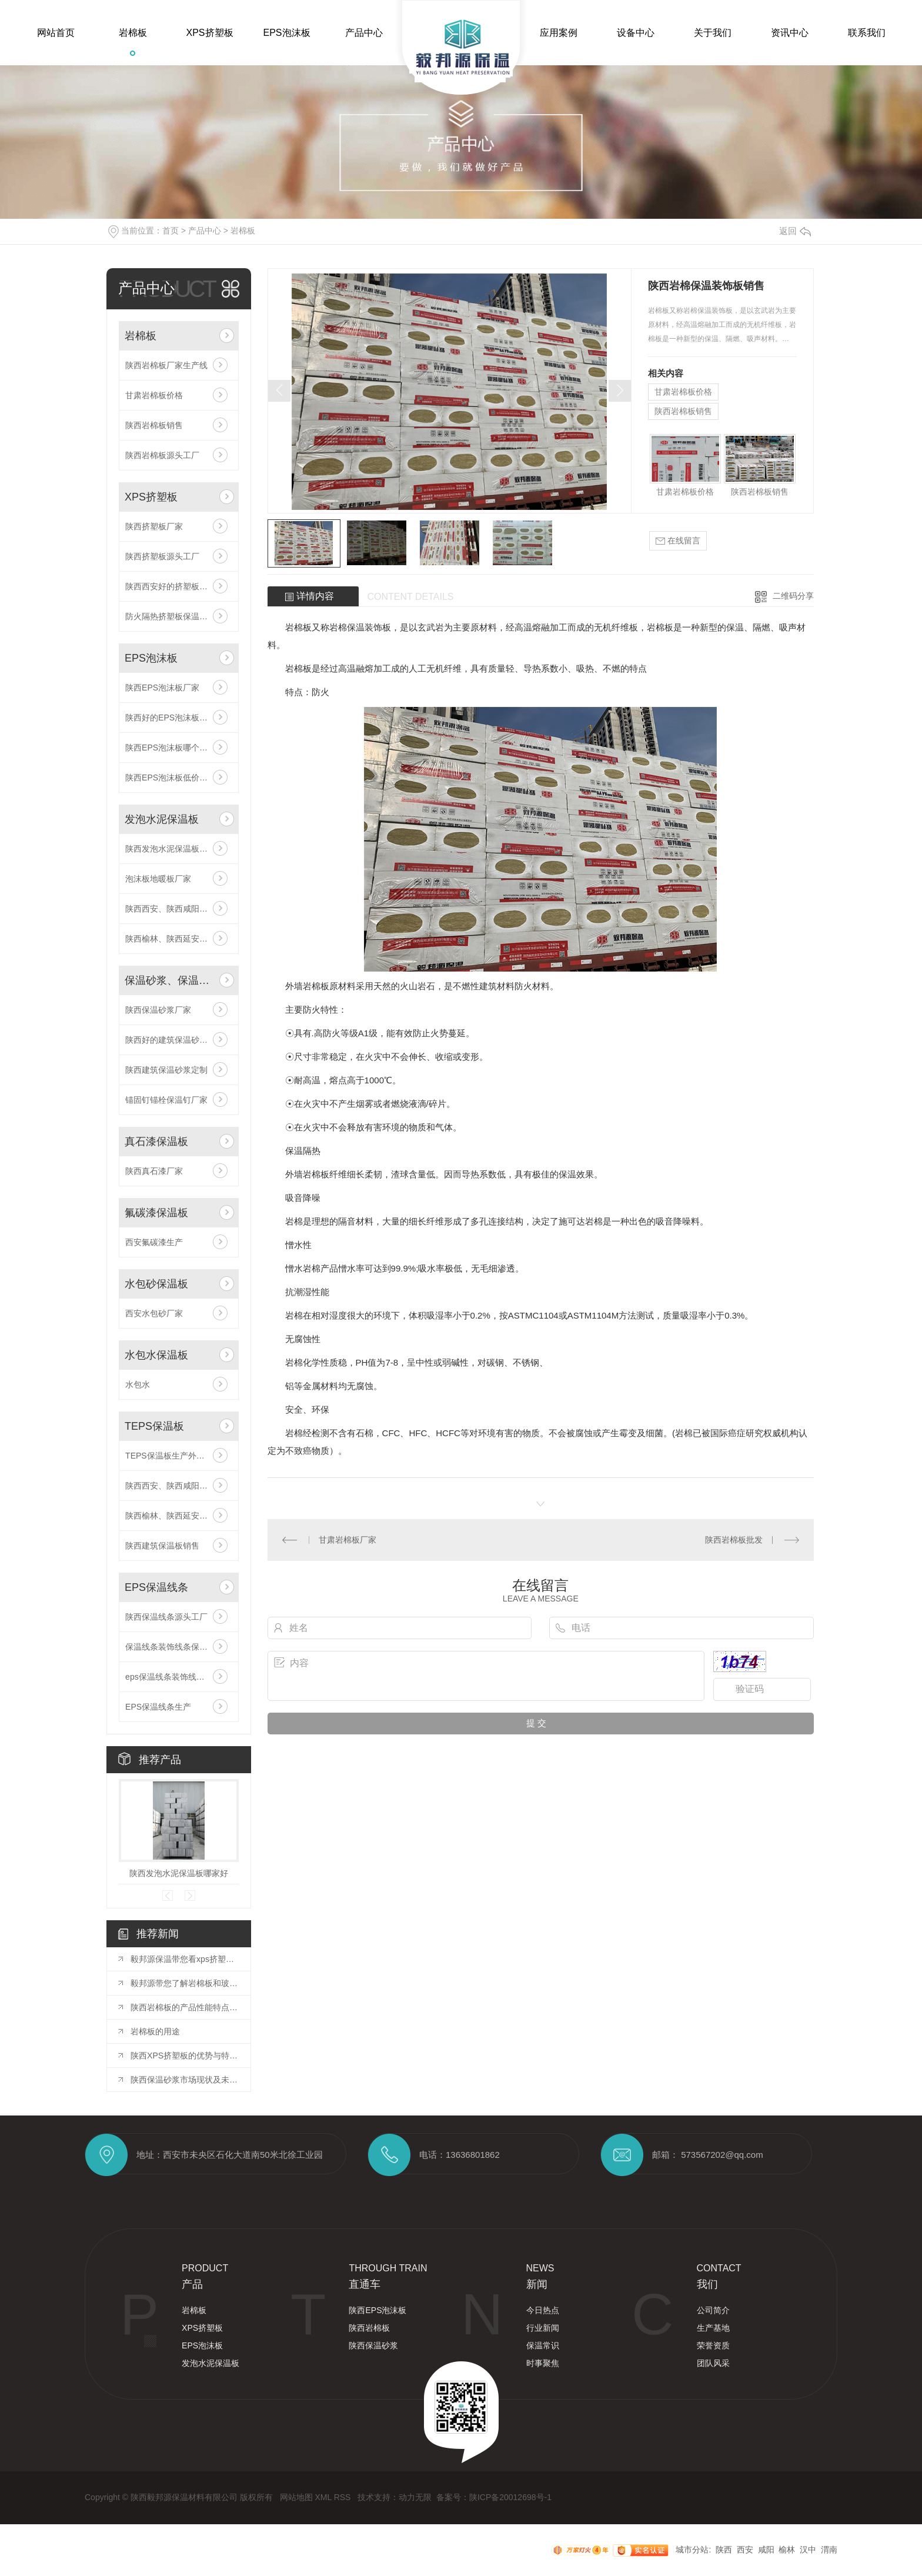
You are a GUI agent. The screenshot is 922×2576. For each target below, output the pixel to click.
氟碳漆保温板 (156, 1213)
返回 (795, 231)
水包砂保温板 (156, 1284)
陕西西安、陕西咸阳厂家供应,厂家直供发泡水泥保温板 (178, 908)
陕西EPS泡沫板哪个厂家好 (174, 747)
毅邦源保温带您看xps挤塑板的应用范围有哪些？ (185, 1959)
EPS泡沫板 (286, 33)
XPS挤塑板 (209, 33)
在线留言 (678, 541)
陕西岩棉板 (369, 2328)
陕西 (724, 2549)
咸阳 (766, 2549)
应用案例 (558, 33)
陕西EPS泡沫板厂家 (162, 687)
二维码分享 (793, 595)
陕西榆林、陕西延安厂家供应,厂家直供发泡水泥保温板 (178, 938)
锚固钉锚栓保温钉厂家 (166, 1100)
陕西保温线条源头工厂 (166, 1616)
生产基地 (713, 2328)
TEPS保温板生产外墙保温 (173, 1455)
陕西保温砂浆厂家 (158, 1010)
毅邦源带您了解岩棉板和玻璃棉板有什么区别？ (185, 1983)
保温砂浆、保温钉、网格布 (170, 980)
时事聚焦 (542, 2363)
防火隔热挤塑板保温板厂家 (174, 616)
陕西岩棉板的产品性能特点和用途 (185, 2007)
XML (324, 2497)
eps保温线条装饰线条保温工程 (178, 1676)
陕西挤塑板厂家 (154, 526)
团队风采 (713, 2363)
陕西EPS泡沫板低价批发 (170, 777)
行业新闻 (542, 2328)
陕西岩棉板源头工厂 (162, 455)
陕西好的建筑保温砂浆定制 (174, 1040)
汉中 (808, 2549)
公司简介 (713, 2310)
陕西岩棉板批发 (734, 1539)
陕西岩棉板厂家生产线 (166, 365)
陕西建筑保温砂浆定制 (166, 1070)
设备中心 (635, 33)
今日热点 (542, 2310)
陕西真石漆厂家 (154, 1171)
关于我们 (712, 33)
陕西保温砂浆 (373, 2345)
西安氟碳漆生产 (154, 1242)
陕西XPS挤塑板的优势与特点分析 (185, 2055)
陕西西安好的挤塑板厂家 (170, 586)
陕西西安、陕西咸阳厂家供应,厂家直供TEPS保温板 (178, 1485)
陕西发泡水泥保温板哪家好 (174, 848)
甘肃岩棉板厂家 (347, 1539)
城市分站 (692, 2549)
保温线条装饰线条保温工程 (174, 1646)
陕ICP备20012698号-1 (510, 2497)
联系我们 (867, 33)
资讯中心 (790, 33)
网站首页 (56, 33)
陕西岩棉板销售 (154, 425)
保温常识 (542, 2345)
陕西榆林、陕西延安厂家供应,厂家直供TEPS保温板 (178, 1515)
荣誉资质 (713, 2345)
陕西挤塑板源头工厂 (162, 556)
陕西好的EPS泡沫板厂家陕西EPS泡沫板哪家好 (178, 717)
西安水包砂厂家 (154, 1313)
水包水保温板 (156, 1355)
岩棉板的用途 (155, 2031)
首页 (170, 230)
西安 (745, 2549)
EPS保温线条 (156, 1587)
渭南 (829, 2549)
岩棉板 (133, 33)
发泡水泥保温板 (162, 819)
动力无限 (415, 2497)
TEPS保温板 (154, 1426)
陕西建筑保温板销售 (162, 1545)
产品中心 (364, 33)
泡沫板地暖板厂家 (158, 878)
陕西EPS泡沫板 (377, 2310)
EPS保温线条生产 (158, 1706)
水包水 (137, 1384)
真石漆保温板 (156, 1141)
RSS (343, 2497)
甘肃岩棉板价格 (154, 395)
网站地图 (297, 2497)
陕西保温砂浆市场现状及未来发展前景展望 (185, 2079)
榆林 (787, 2549)
